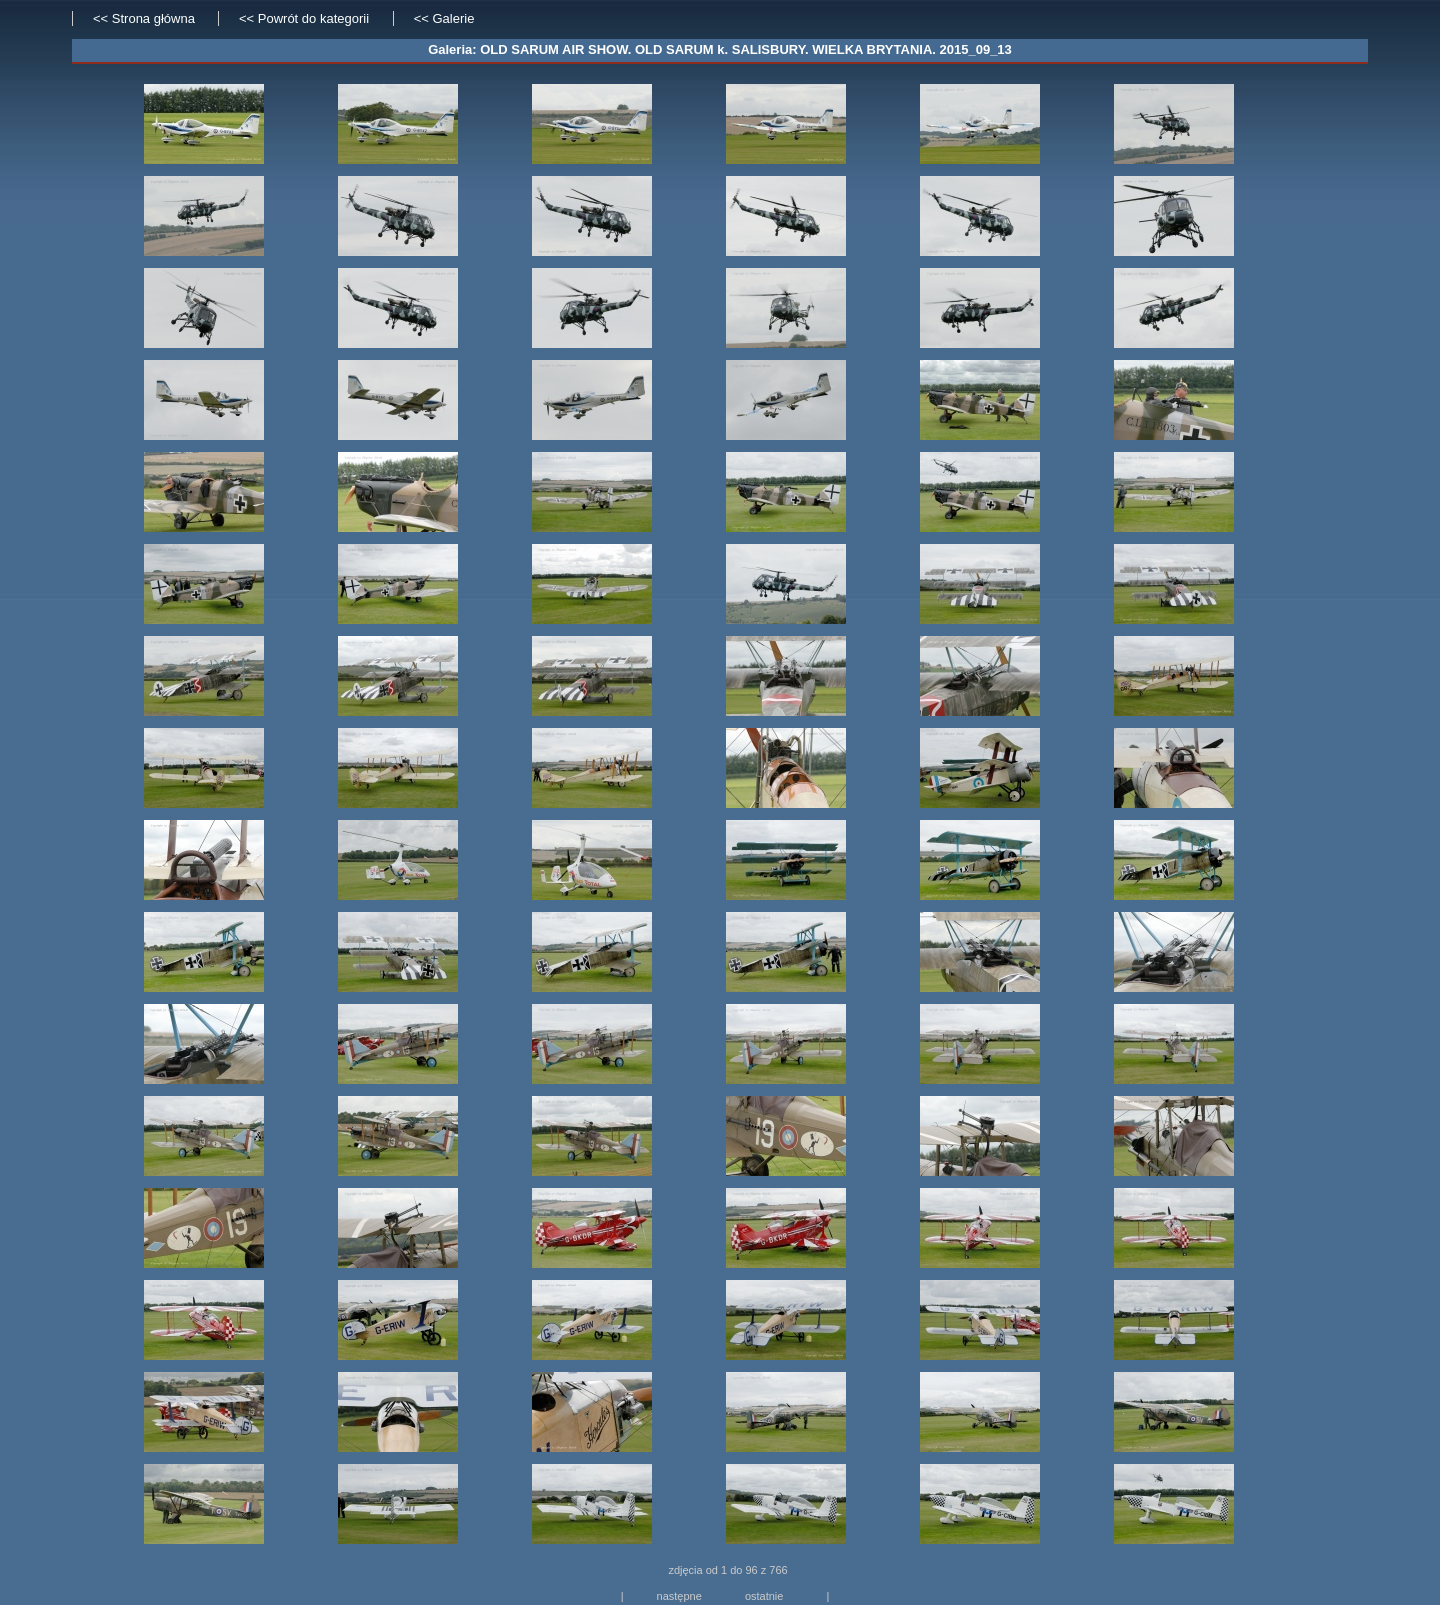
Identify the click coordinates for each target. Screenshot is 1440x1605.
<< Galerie (444, 18)
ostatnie (764, 1596)
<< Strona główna (144, 18)
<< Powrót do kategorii (306, 18)
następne (679, 1596)
